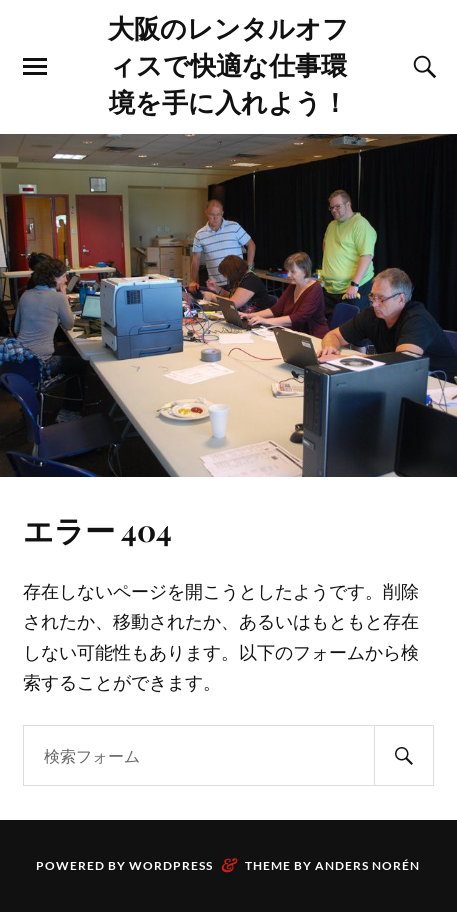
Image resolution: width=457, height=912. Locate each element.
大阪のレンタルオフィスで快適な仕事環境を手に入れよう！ (228, 64)
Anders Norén (367, 865)
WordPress (171, 865)
